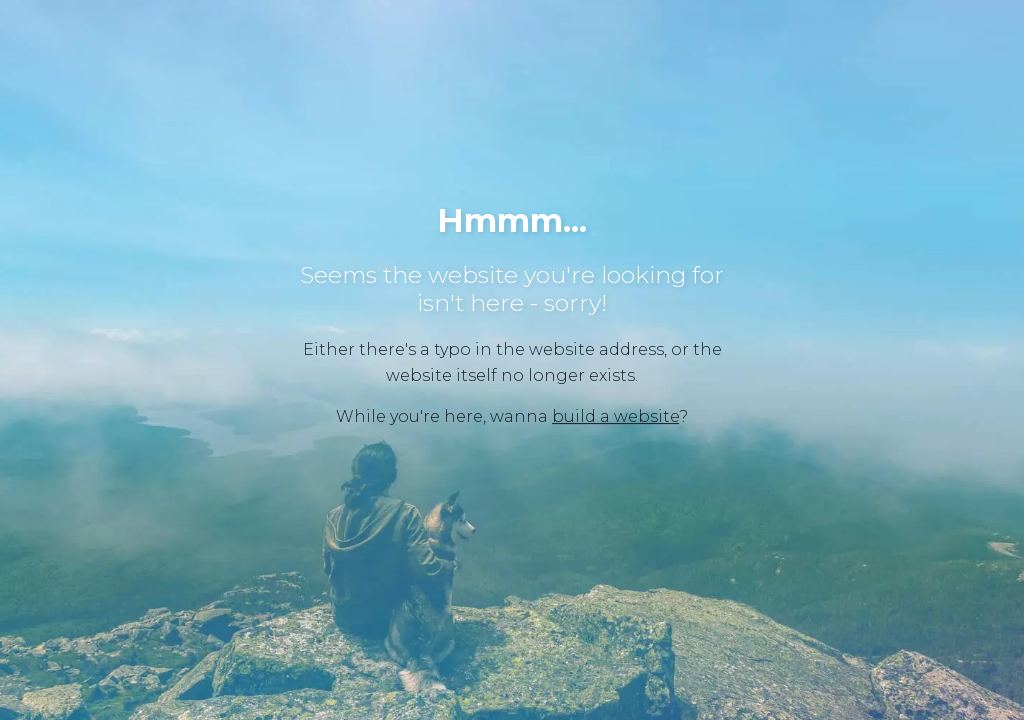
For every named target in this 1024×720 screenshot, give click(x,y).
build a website (615, 416)
